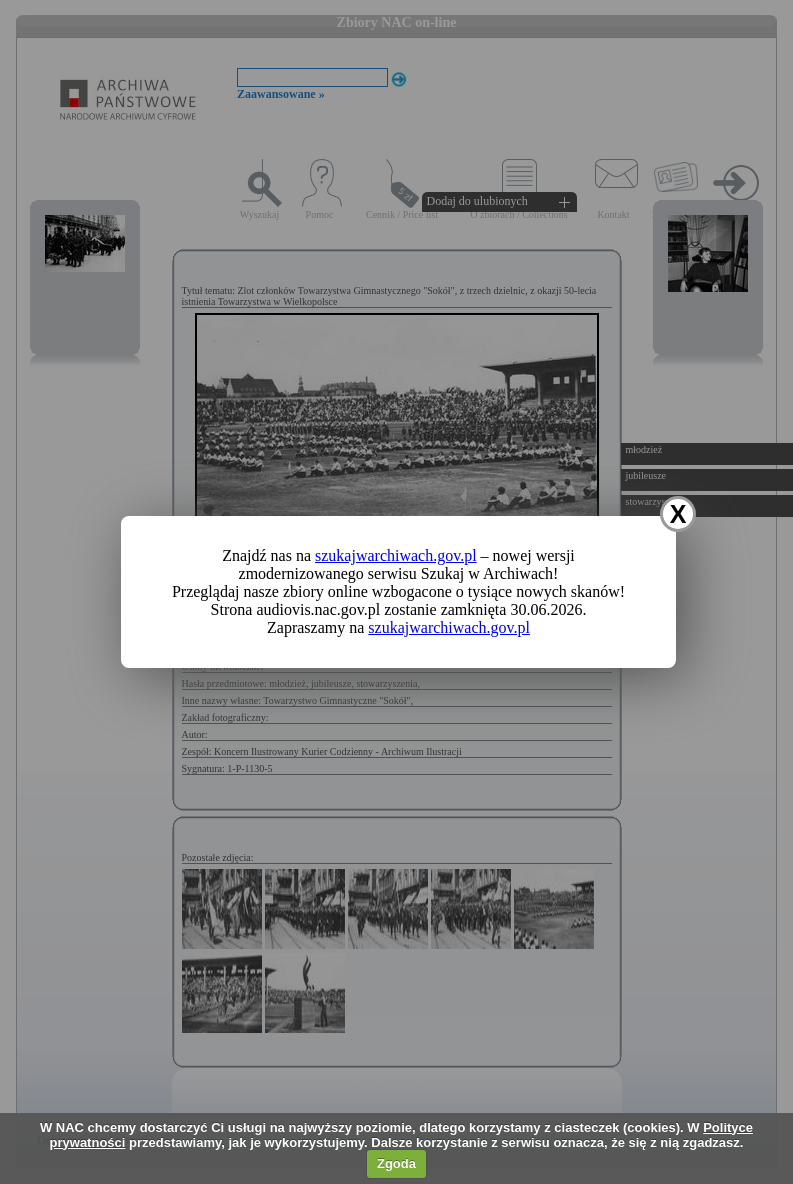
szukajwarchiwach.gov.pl (396, 555)
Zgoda (396, 1163)
